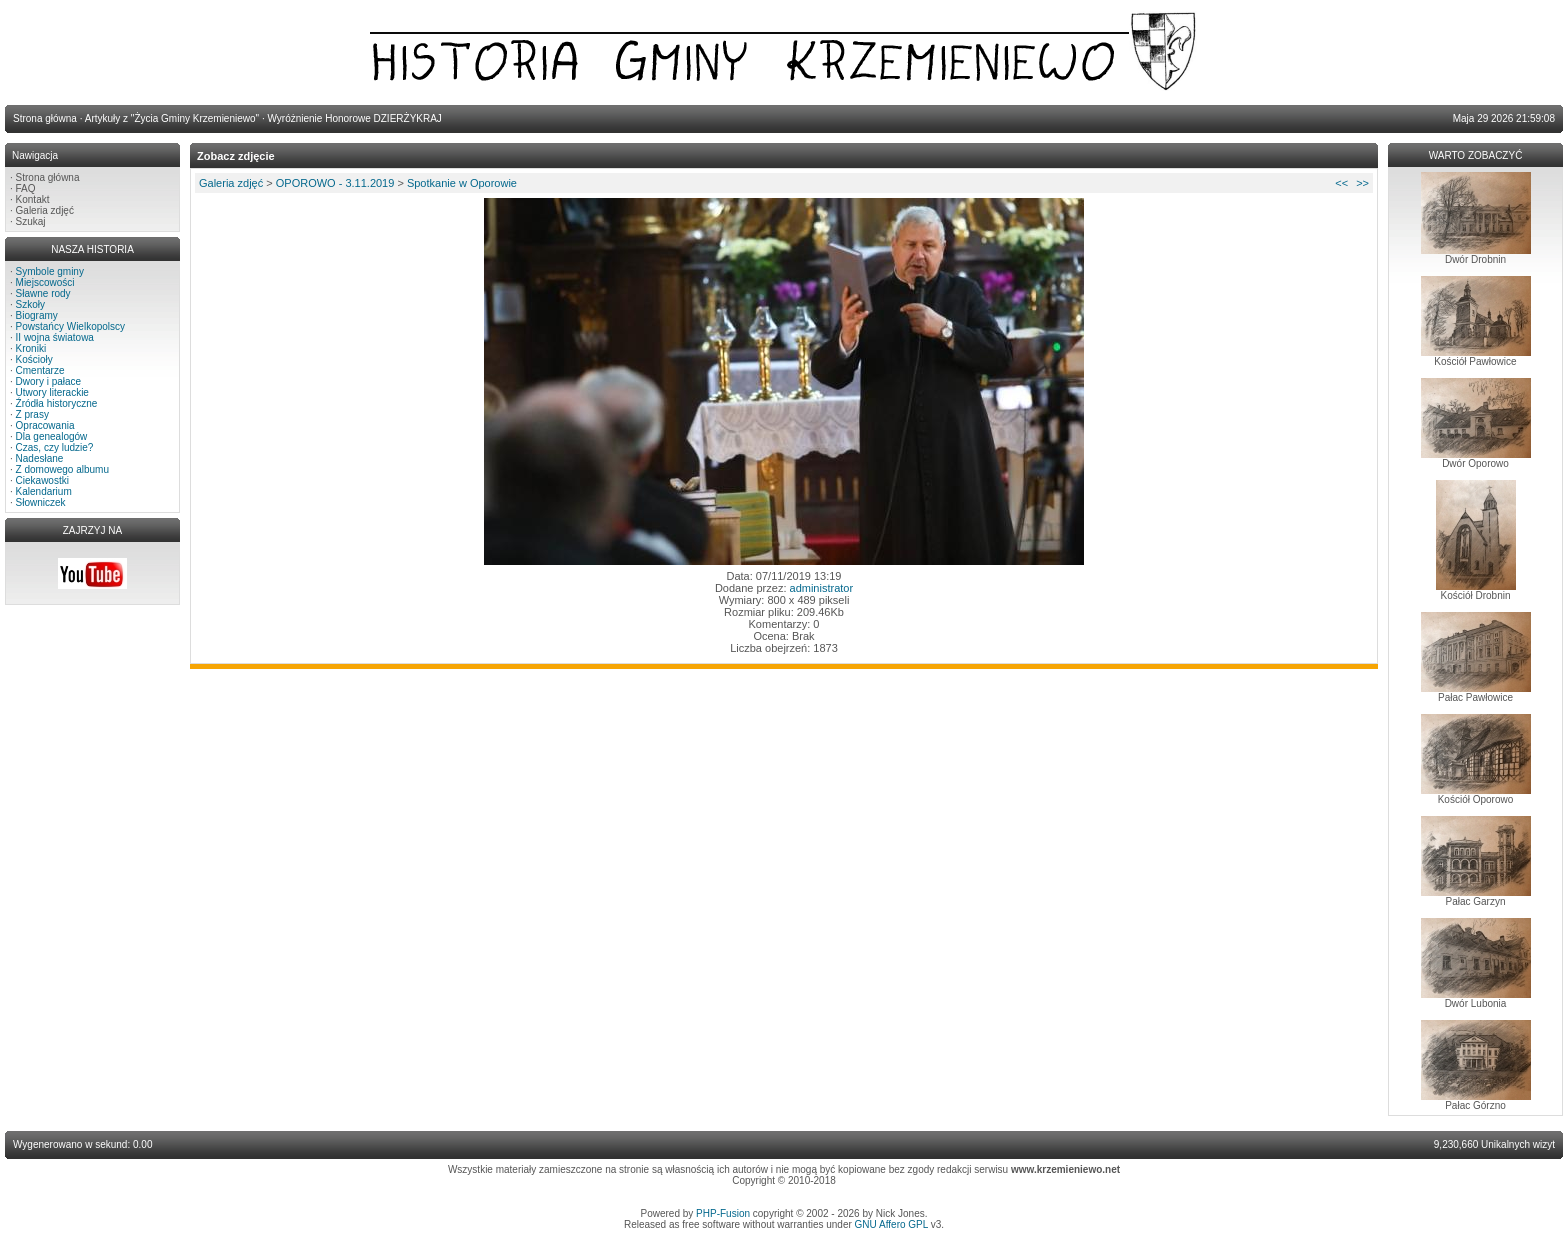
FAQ (26, 188)
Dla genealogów (52, 436)
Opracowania (45, 425)
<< (1341, 183)
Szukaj (31, 221)
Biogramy (37, 315)
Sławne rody (43, 293)
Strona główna (48, 177)
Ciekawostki (42, 480)
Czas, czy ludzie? (55, 447)
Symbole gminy (50, 271)
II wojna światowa (55, 337)
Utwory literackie (52, 392)
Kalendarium (44, 491)
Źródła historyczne (57, 403)
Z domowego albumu (62, 469)
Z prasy (32, 414)
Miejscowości (45, 282)
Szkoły (30, 304)
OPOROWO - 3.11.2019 (335, 183)
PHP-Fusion (723, 1213)
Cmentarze (40, 370)
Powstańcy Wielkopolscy (70, 326)
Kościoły (34, 359)
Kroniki (31, 348)
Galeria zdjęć (45, 210)
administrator (822, 588)
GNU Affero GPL (891, 1224)
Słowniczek (41, 502)
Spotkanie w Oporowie (462, 183)
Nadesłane (40, 458)
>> (1362, 183)
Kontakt (33, 199)
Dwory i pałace (49, 381)
